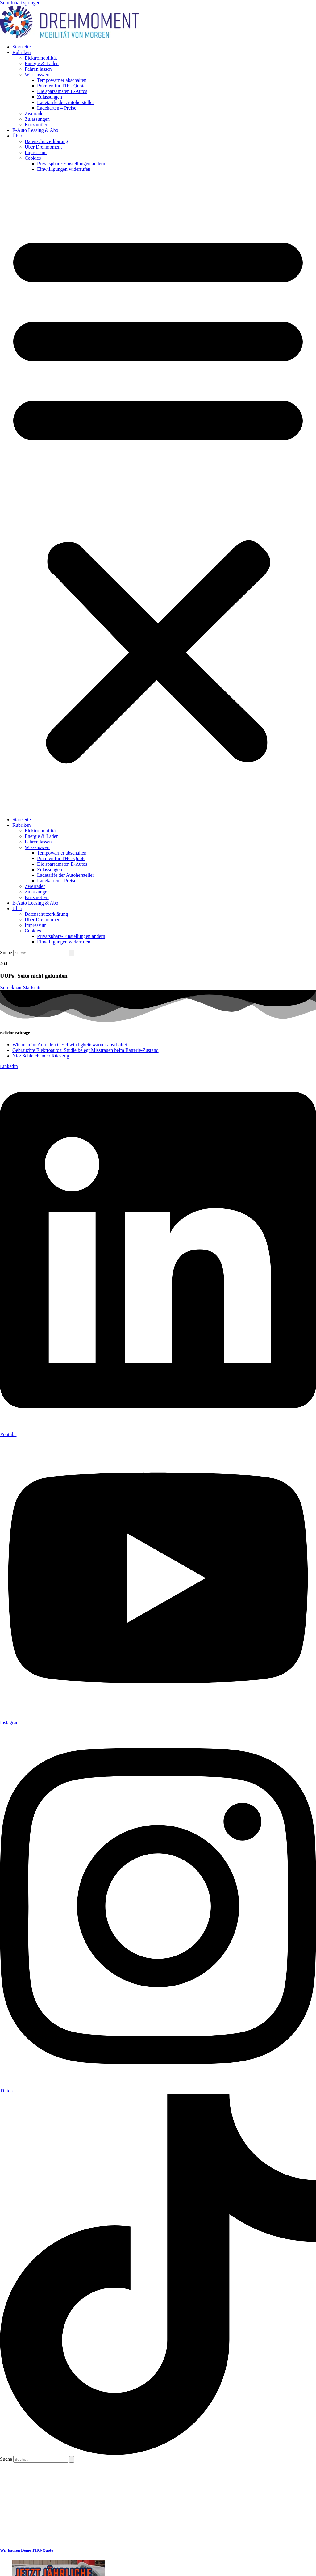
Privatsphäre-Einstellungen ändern (71, 163)
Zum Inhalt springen (20, 2)
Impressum (36, 152)
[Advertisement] (61, 2501)
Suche (6, 952)
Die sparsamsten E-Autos (62, 91)
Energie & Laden (42, 63)
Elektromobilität (41, 58)
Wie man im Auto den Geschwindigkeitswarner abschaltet (69, 1044)
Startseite (21, 46)
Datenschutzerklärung (46, 141)
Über (17, 135)
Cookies (33, 158)
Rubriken (21, 52)
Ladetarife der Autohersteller (65, 102)
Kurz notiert (37, 124)
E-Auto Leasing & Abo (35, 130)
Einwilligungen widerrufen (63, 169)
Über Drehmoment (43, 146)
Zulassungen (49, 96)
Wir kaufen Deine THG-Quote (26, 2550)
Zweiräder (35, 113)
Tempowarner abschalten (61, 80)
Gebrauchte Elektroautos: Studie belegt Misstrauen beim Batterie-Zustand (85, 1050)
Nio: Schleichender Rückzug (40, 1055)
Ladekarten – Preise (56, 108)
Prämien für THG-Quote (61, 85)
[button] (158, 494)
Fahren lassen (38, 69)
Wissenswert (37, 74)
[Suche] (71, 953)
